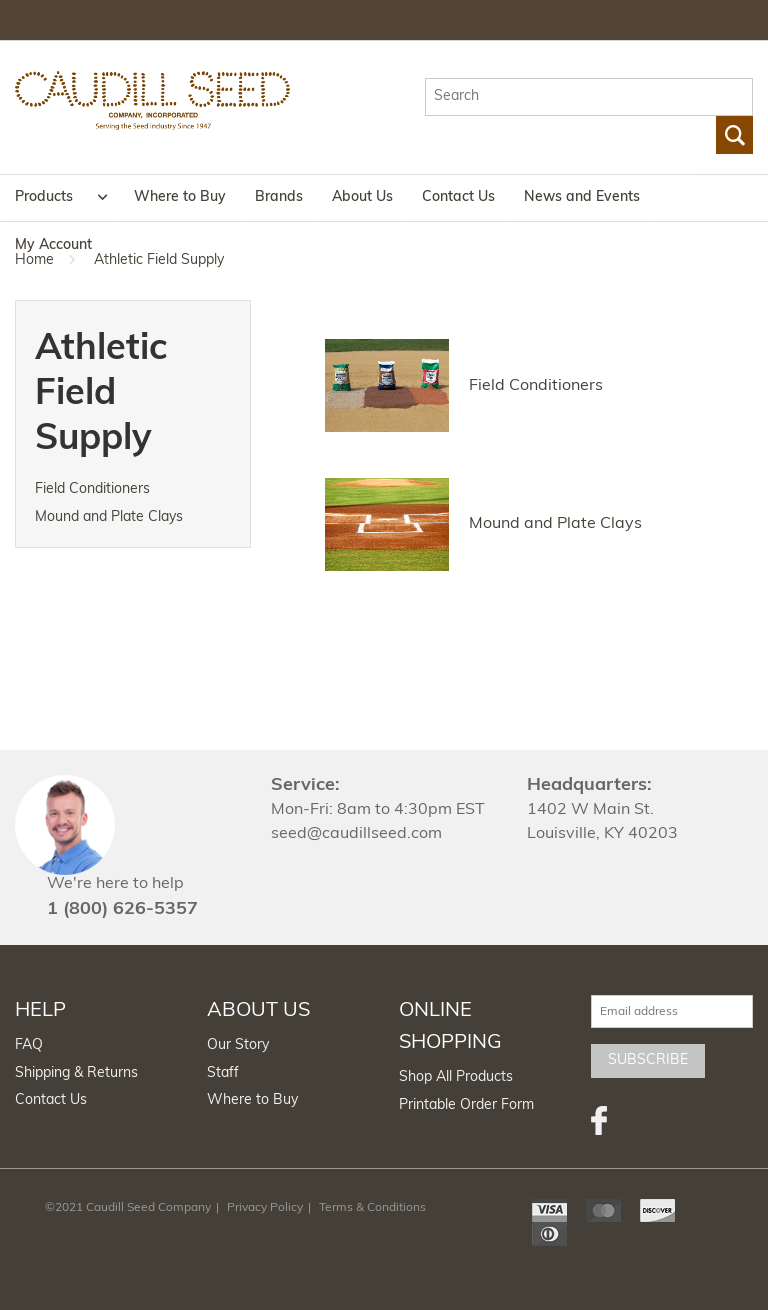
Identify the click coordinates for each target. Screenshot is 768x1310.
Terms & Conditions (372, 1208)
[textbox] (589, 97)
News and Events (582, 197)
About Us (362, 197)
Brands (279, 197)
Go (734, 135)
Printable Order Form (466, 1105)
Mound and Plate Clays (109, 517)
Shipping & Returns (76, 1073)
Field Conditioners (92, 489)
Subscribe (648, 1060)
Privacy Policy (265, 1208)
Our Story (238, 1045)
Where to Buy (180, 197)
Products (44, 197)
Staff (223, 1073)
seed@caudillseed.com (356, 834)
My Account (53, 245)
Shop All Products (456, 1077)
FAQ (29, 1045)
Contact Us (458, 197)
